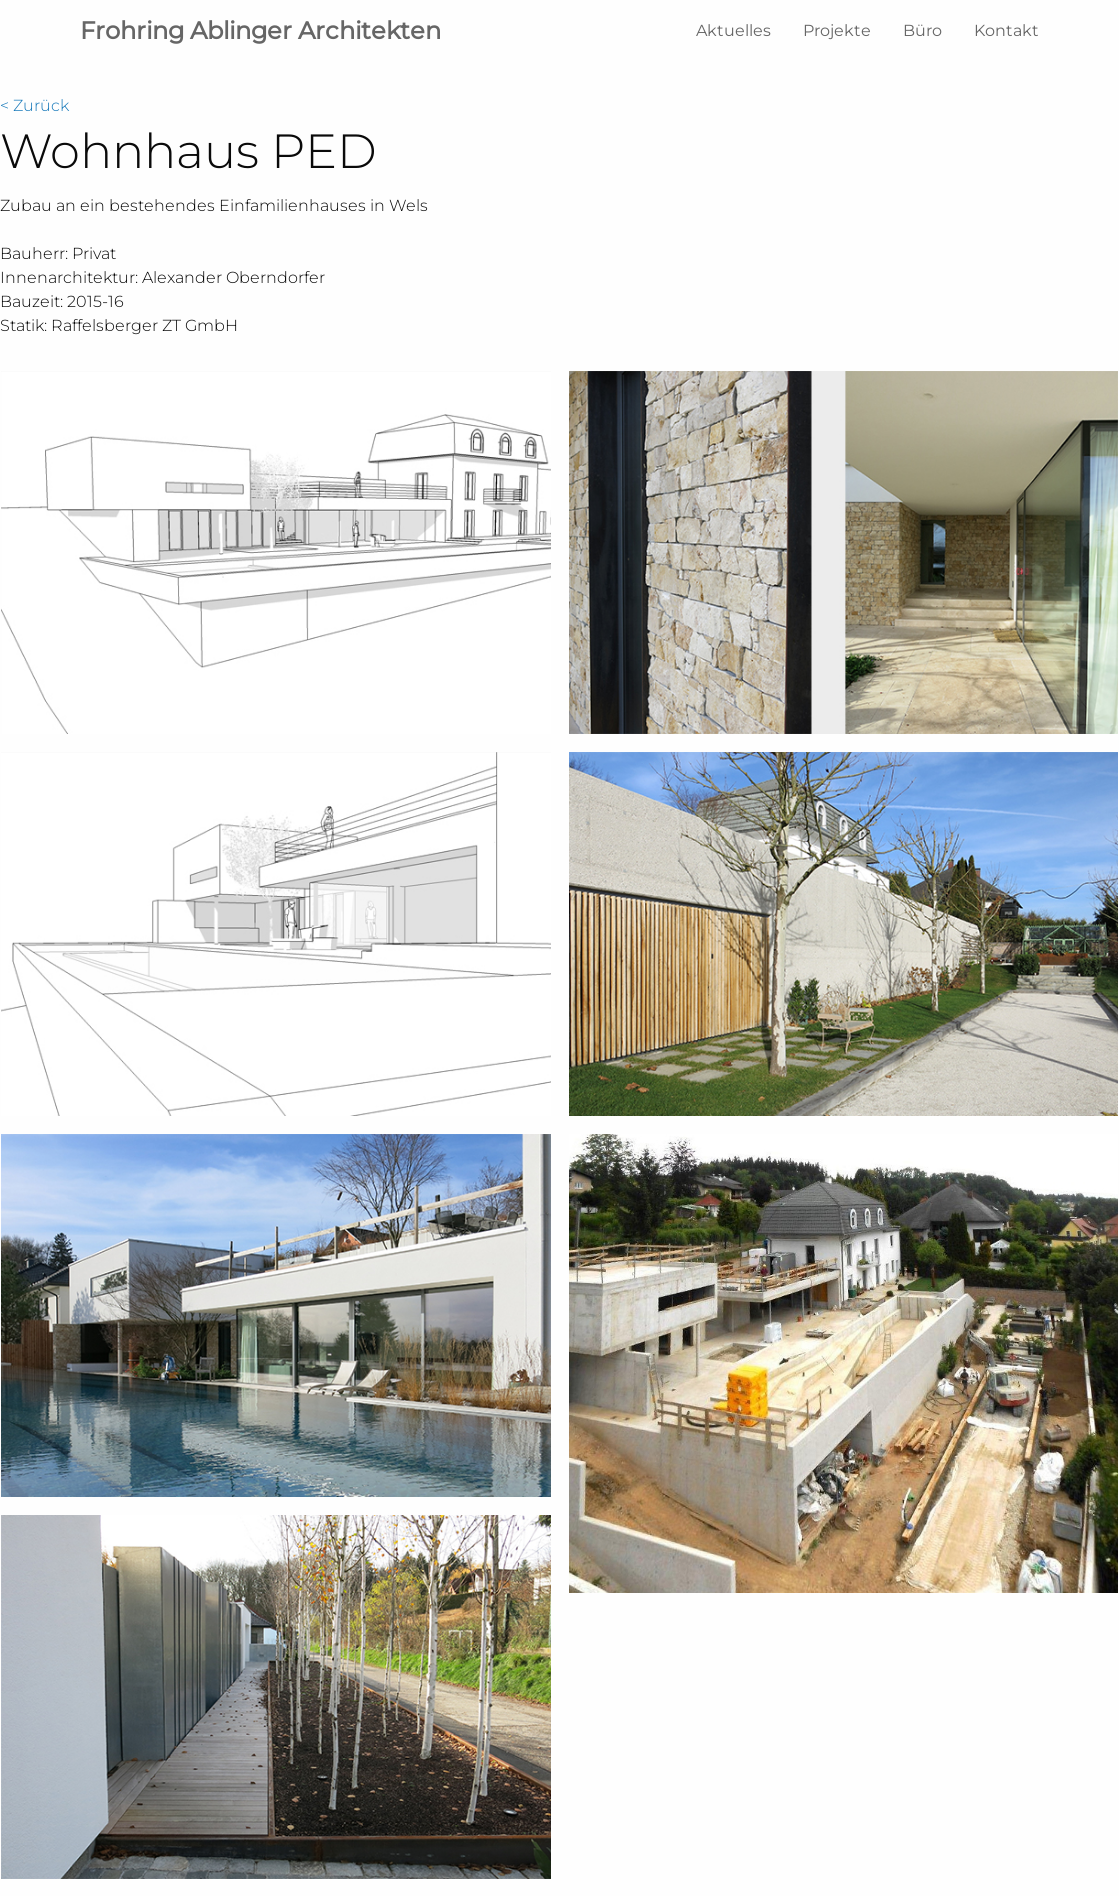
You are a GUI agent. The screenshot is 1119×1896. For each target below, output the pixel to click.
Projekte (837, 30)
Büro (922, 30)
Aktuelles (733, 30)
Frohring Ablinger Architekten (260, 30)
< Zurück (34, 105)
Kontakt (1006, 30)
